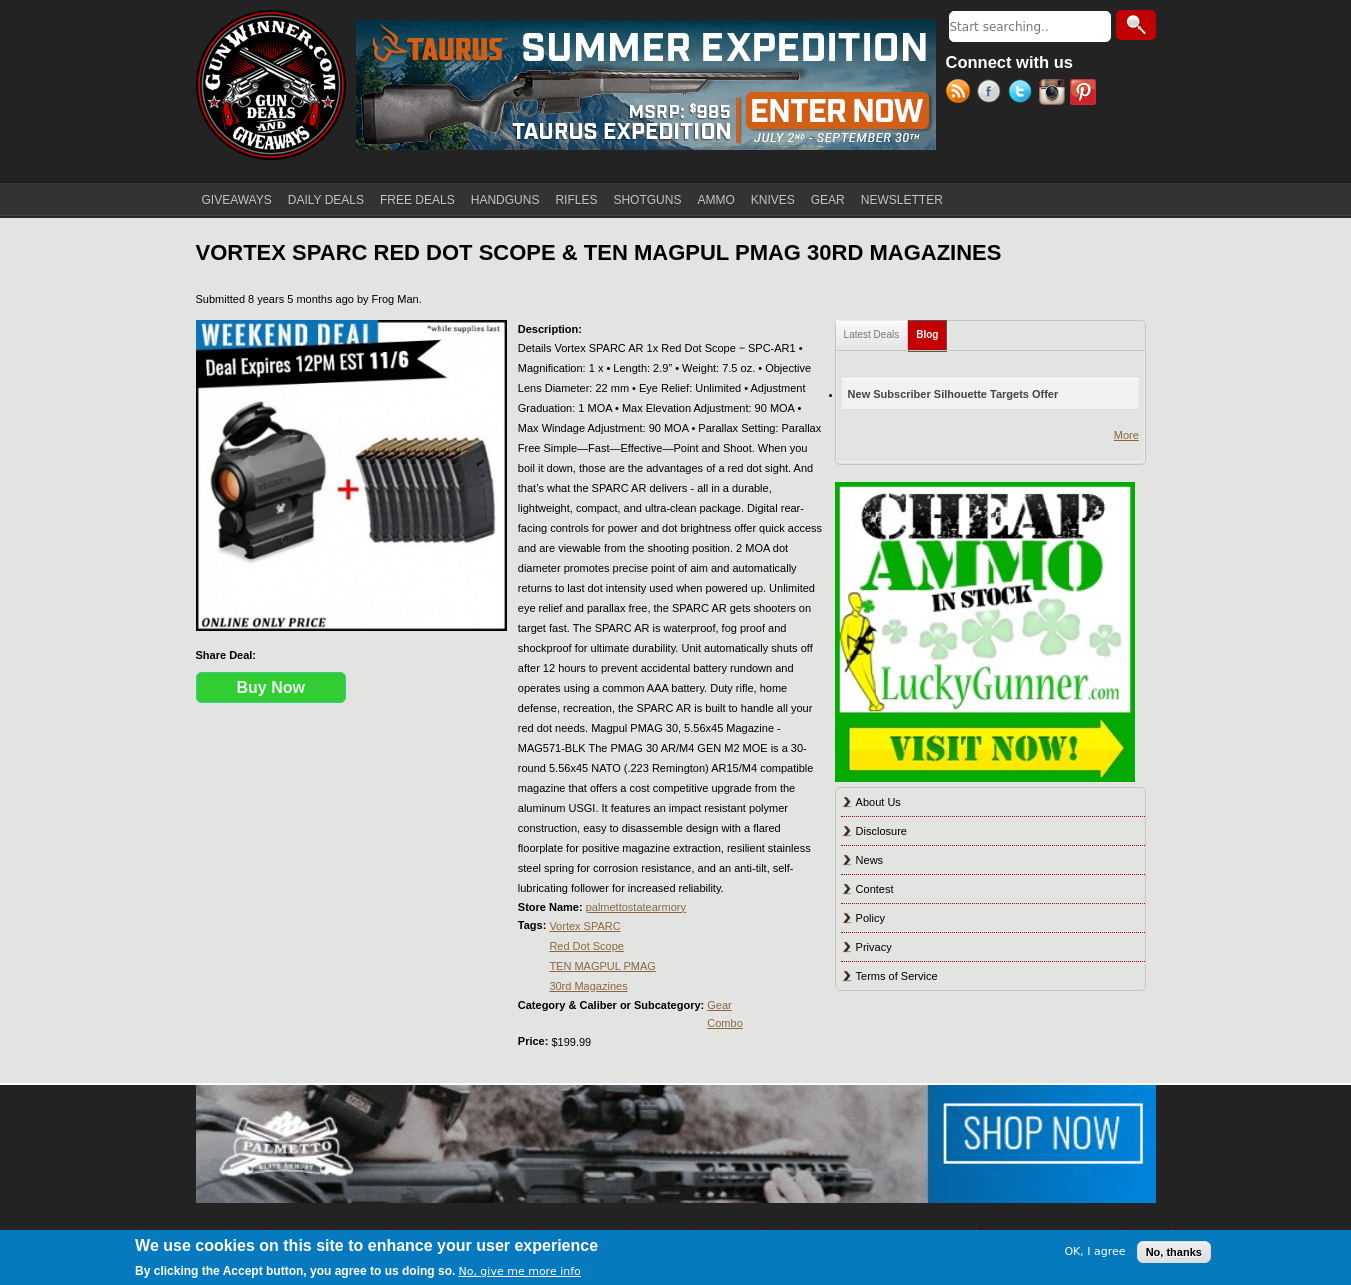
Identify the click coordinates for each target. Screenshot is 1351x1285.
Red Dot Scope (586, 946)
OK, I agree (1094, 1251)
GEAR (828, 200)
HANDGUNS (505, 200)
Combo (724, 1023)
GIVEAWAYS (237, 200)
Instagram (1054, 94)
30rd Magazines (588, 986)
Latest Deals (872, 334)
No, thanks (1174, 1252)
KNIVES (773, 200)
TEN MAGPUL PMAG (602, 966)
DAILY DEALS (326, 200)
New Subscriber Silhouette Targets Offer (953, 394)
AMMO (715, 200)
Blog (931, 330)
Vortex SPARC (584, 926)
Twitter (1023, 94)
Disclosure (881, 831)
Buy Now (271, 687)
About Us (878, 802)
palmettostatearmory (636, 907)
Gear (719, 1005)
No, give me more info (519, 1271)
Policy (870, 918)
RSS (961, 94)
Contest (875, 889)
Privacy (874, 947)
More (1126, 435)
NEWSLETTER (902, 200)
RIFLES (576, 200)
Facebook (992, 94)
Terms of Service (897, 976)
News (870, 860)
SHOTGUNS (647, 200)
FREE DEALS (417, 200)
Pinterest (1085, 94)
